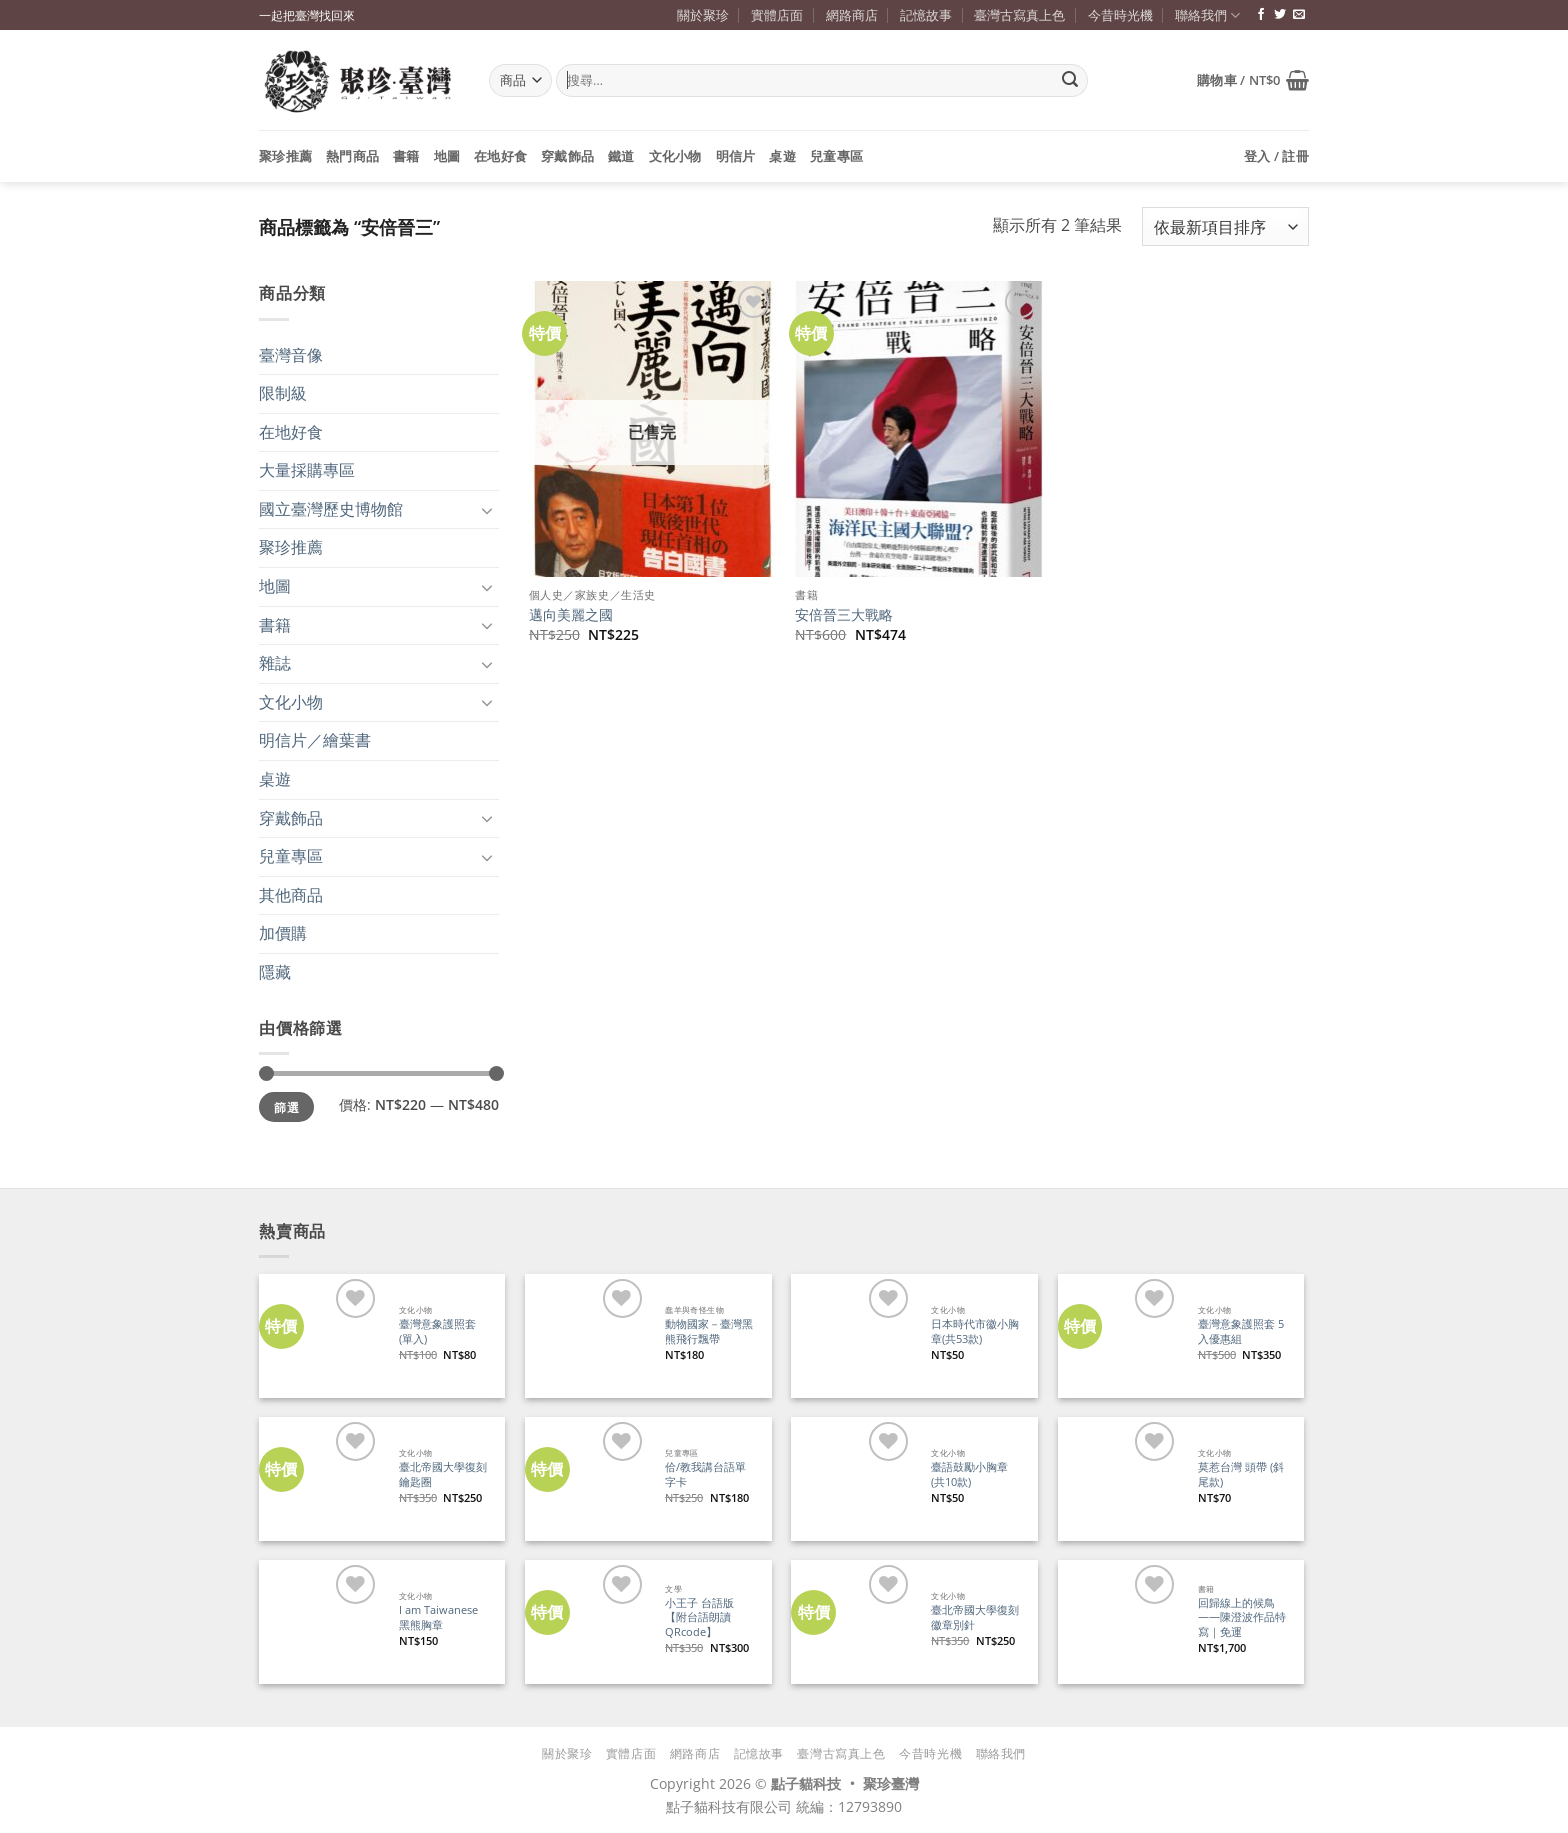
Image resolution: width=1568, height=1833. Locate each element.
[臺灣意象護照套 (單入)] (320, 1335)
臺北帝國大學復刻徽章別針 (975, 1617)
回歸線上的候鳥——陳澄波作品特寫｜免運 (1242, 1617)
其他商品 (291, 895)
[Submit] (1070, 81)
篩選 (286, 1107)
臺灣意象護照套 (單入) (437, 1331)
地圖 (447, 156)
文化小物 (675, 156)
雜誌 (275, 663)
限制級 (283, 393)
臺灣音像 (291, 355)
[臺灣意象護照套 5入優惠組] (1119, 1335)
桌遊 (782, 156)
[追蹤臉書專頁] (1261, 15)
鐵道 (621, 156)
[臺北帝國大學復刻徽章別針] (852, 1621)
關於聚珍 (703, 15)
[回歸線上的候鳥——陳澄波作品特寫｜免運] (1119, 1621)
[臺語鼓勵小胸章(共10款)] (852, 1478)
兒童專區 (836, 156)
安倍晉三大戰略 (844, 615)
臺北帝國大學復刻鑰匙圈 (443, 1474)
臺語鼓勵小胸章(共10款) (969, 1474)
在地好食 (500, 156)
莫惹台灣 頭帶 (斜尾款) (1241, 1474)
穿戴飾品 (567, 156)
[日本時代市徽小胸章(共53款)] (852, 1335)
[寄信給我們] (1299, 15)
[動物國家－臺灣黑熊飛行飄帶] (586, 1335)
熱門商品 (352, 156)
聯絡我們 (1207, 15)
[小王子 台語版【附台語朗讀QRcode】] (586, 1621)
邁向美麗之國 (571, 615)
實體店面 (777, 15)
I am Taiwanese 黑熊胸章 (438, 1617)
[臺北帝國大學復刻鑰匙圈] (320, 1478)
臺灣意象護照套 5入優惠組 (1241, 1331)
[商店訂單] (1225, 226)
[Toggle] (487, 510)
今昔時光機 (1120, 15)
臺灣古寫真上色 (1019, 15)
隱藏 (275, 972)
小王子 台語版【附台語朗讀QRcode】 (699, 1617)
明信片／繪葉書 (315, 740)
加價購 (283, 933)
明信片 (736, 156)
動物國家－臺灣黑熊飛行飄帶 (709, 1331)
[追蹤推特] (1280, 15)
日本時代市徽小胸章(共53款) (975, 1331)
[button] (1253, 80)
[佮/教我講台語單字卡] (586, 1478)
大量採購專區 (307, 470)
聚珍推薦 (285, 156)
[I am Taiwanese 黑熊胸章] (320, 1621)
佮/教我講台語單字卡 (705, 1474)
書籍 (406, 156)
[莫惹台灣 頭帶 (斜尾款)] (1119, 1478)
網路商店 (852, 15)
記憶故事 (926, 15)
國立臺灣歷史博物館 (331, 509)
